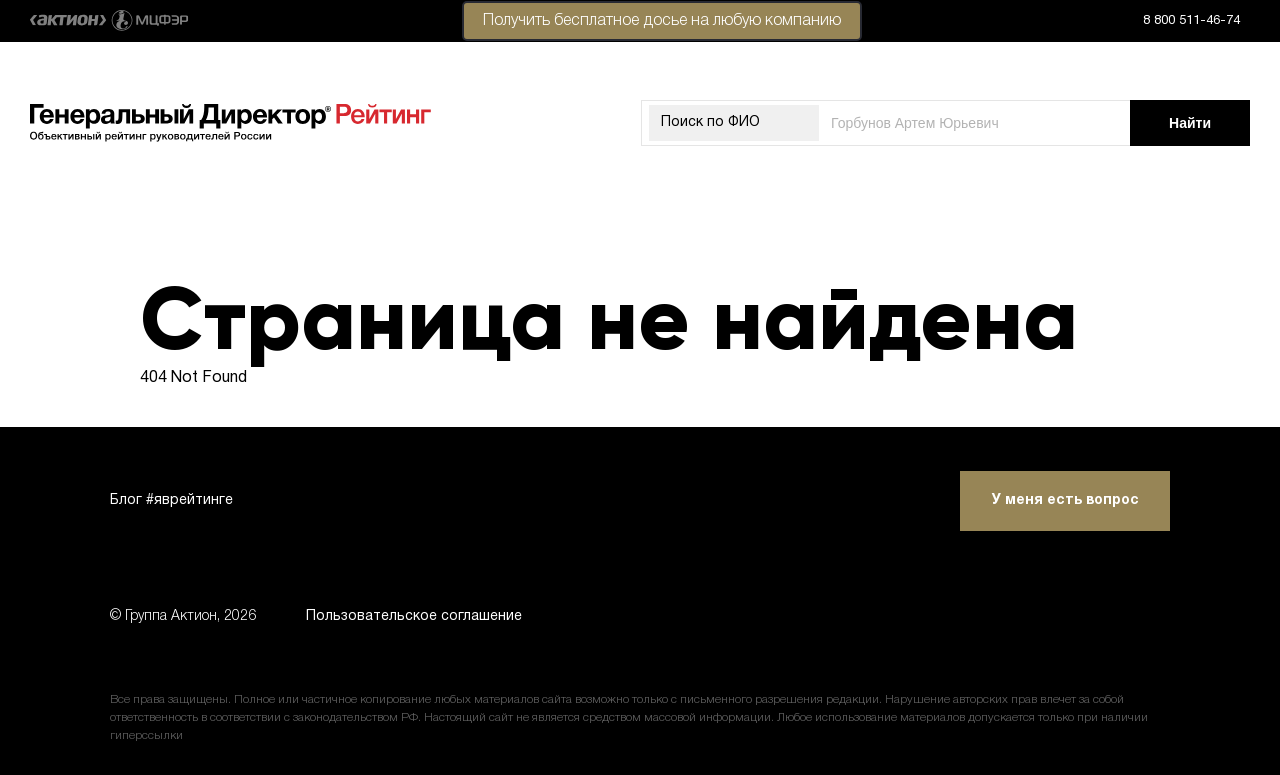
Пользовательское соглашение (414, 616)
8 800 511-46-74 (1191, 21)
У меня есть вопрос (1065, 500)
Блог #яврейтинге (171, 500)
